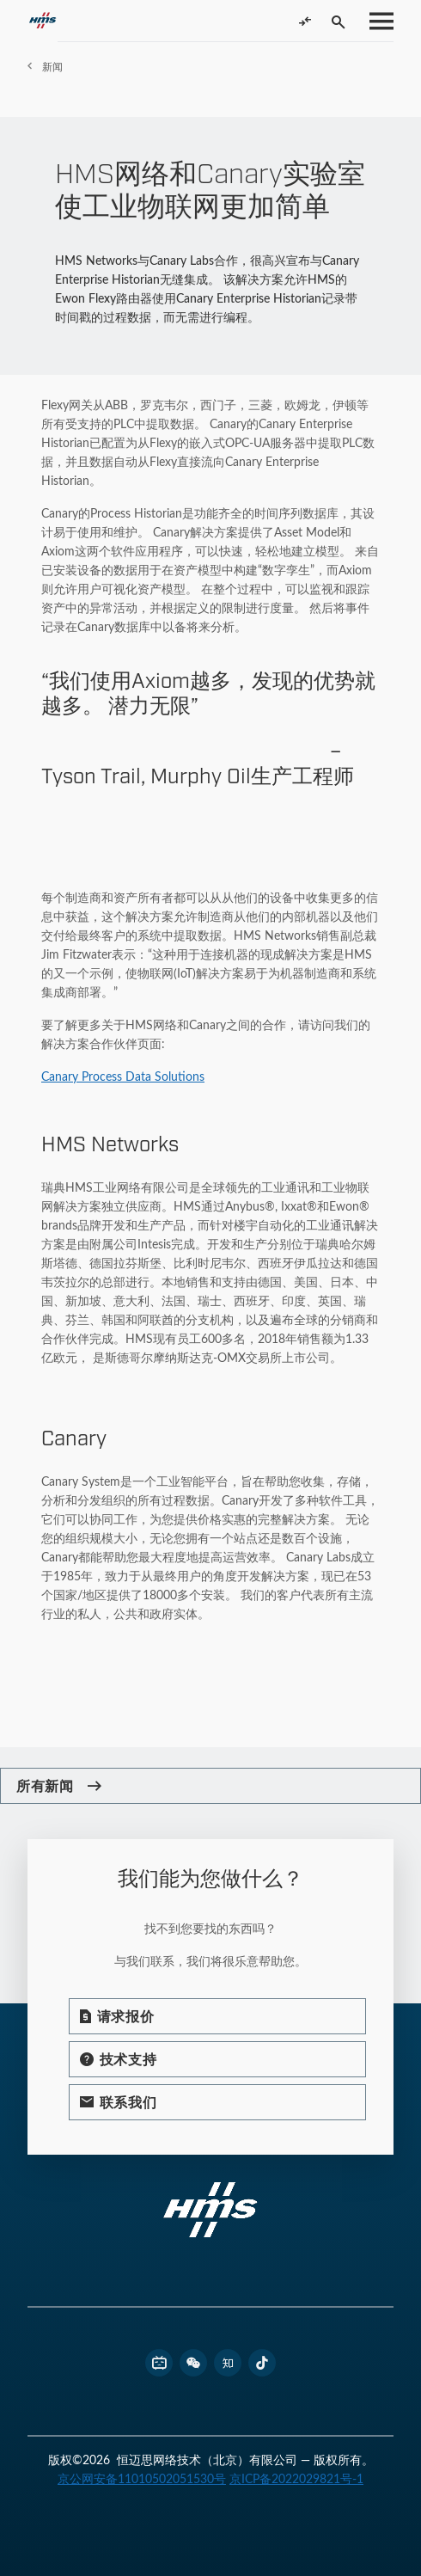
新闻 (52, 66)
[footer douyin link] (262, 2363)
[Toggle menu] (376, 21)
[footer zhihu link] (227, 2363)
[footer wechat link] (193, 2363)
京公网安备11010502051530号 (142, 2478)
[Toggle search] (338, 21)
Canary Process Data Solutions (122, 1076)
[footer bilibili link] (159, 2363)
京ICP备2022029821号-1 (296, 2478)
